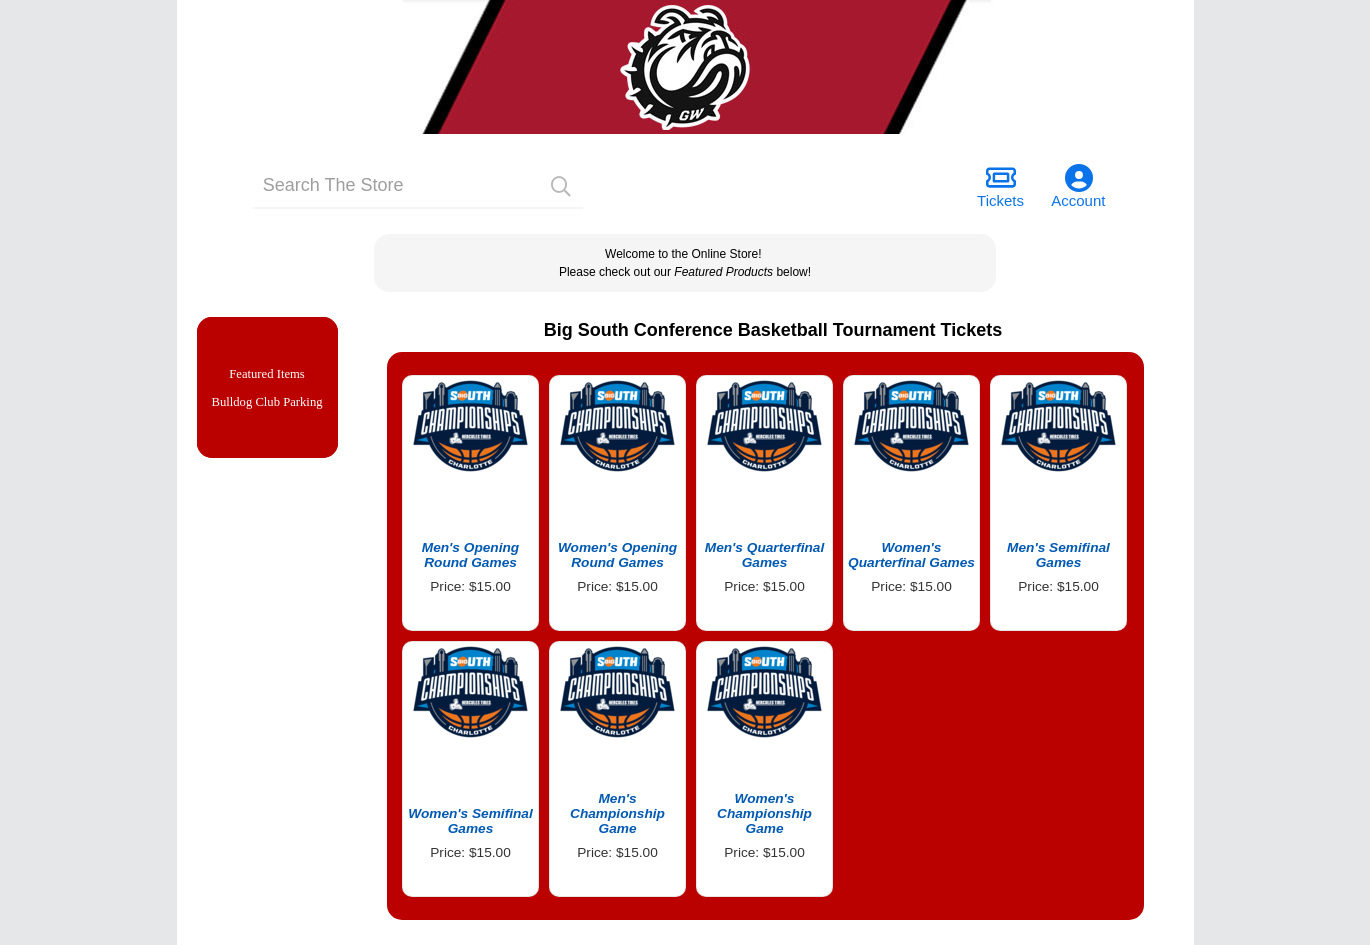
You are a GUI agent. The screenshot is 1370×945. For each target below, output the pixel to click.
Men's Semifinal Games (1058, 555)
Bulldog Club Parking (266, 406)
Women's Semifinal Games (470, 821)
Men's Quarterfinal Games (765, 555)
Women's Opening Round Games (617, 555)
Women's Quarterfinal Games (911, 555)
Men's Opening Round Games (470, 555)
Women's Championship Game (764, 813)
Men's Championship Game (617, 813)
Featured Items (267, 376)
